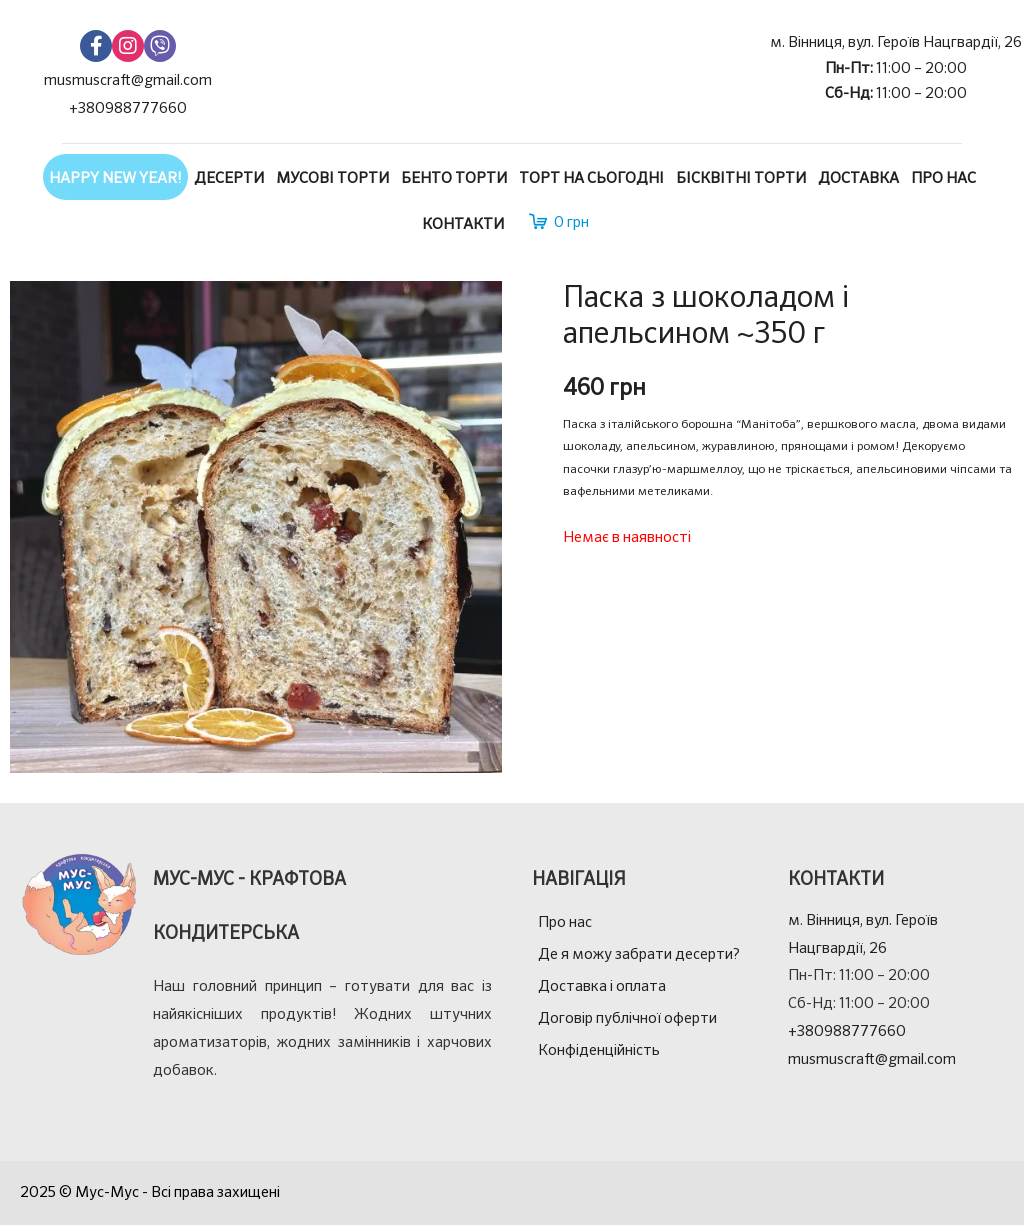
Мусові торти (332, 178)
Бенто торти (454, 178)
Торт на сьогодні (591, 178)
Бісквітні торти (741, 178)
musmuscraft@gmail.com (128, 80)
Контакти (463, 224)
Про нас (943, 178)
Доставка (858, 178)
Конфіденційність (599, 1050)
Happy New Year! (115, 178)
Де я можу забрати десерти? (639, 954)
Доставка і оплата (602, 986)
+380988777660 (128, 108)
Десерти (229, 178)
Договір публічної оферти (627, 1018)
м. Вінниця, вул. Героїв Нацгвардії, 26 (896, 42)
